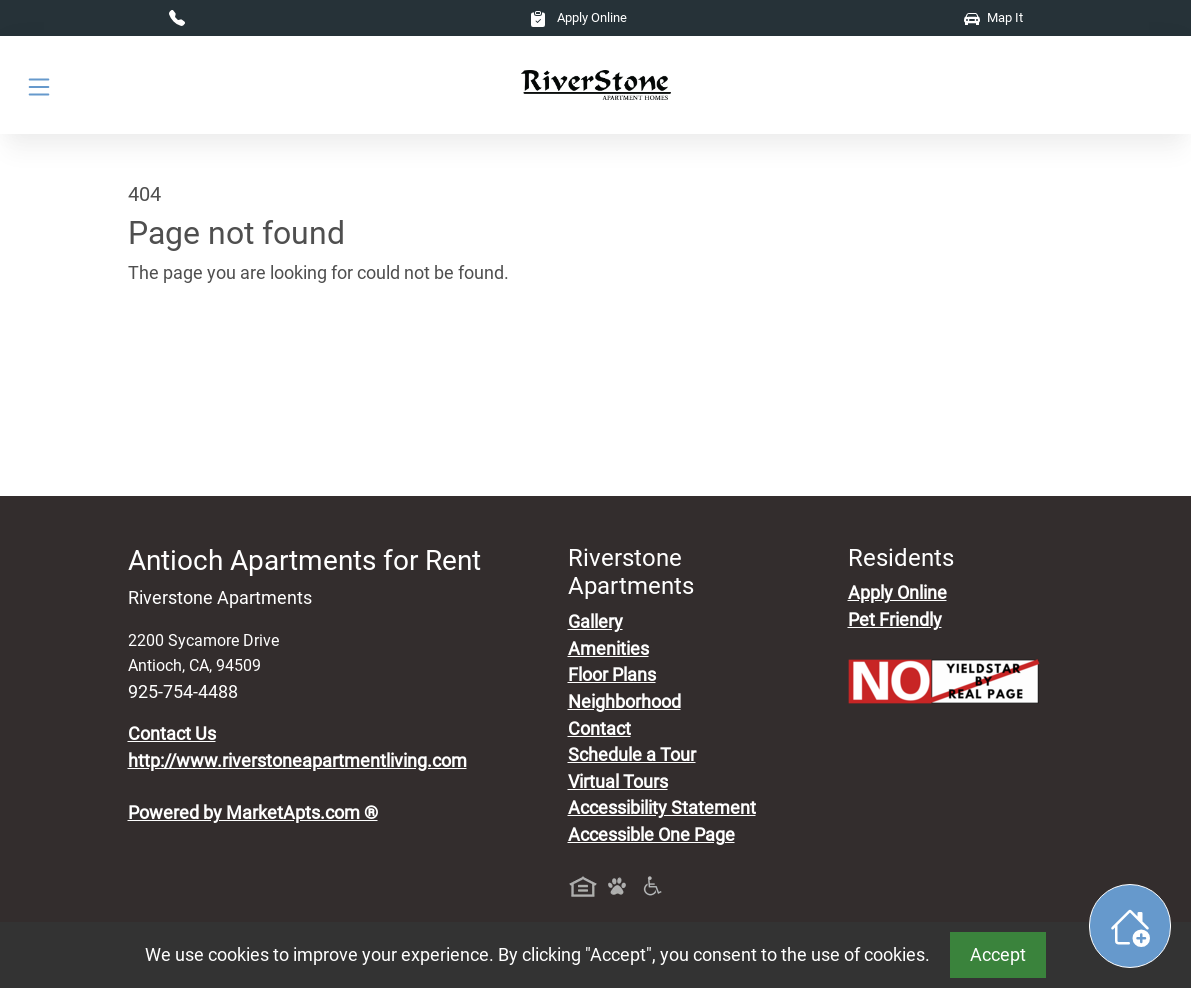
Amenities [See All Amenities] (608, 649)
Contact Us (172, 734)
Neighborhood (624, 702)
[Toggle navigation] (39, 85)
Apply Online (578, 17)
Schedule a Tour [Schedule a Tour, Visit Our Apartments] (632, 755)
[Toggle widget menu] (1130, 926)
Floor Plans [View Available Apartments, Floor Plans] (612, 675)
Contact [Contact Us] (599, 729)
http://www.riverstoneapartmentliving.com (297, 761)
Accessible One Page (651, 835)
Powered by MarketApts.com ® (253, 813)
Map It (993, 17)
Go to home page (196, 367)
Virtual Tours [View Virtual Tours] (618, 782)
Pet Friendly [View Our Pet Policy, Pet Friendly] (895, 620)
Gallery (595, 622)
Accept (998, 955)
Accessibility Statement (662, 808)
